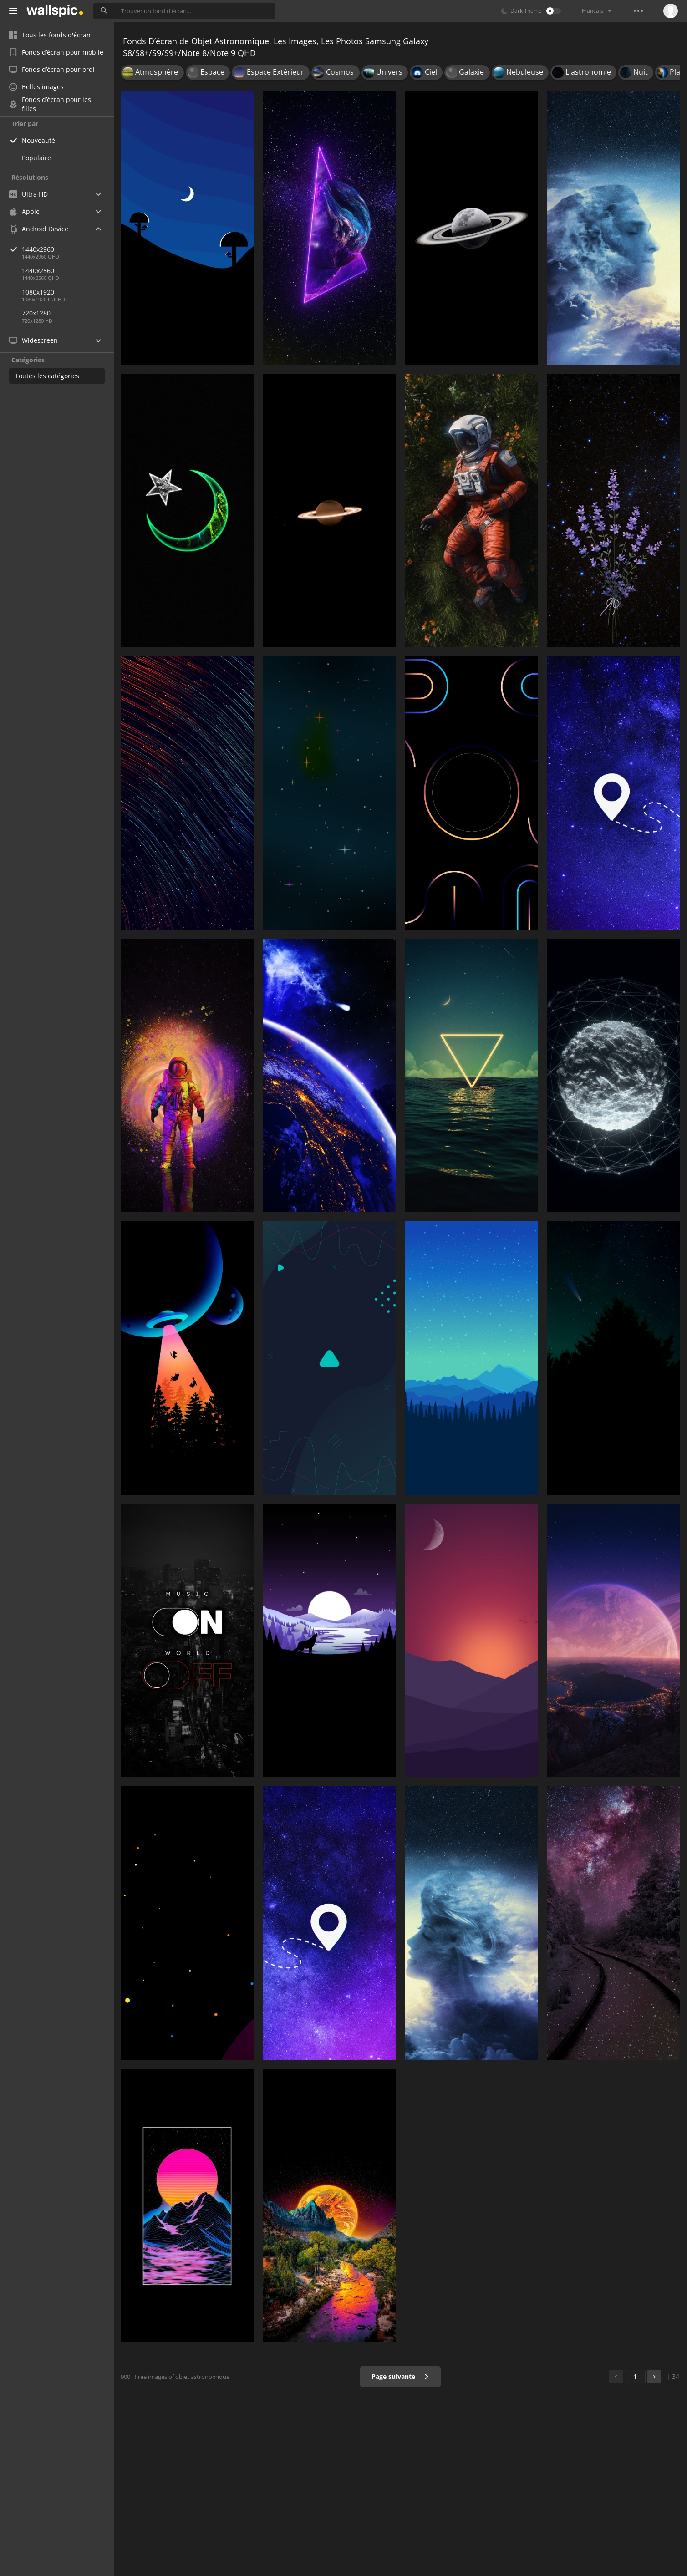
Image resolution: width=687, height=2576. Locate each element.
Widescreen (33, 340)
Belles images (36, 86)
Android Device (38, 229)
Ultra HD (28, 194)
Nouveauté (38, 140)
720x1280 (36, 313)
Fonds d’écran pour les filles (50, 104)
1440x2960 (68, 249)
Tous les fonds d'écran (50, 34)
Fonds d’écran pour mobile (56, 52)
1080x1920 (38, 292)
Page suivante (400, 2376)
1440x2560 (38, 270)
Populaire (36, 157)
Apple (24, 211)
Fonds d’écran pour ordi (52, 69)
